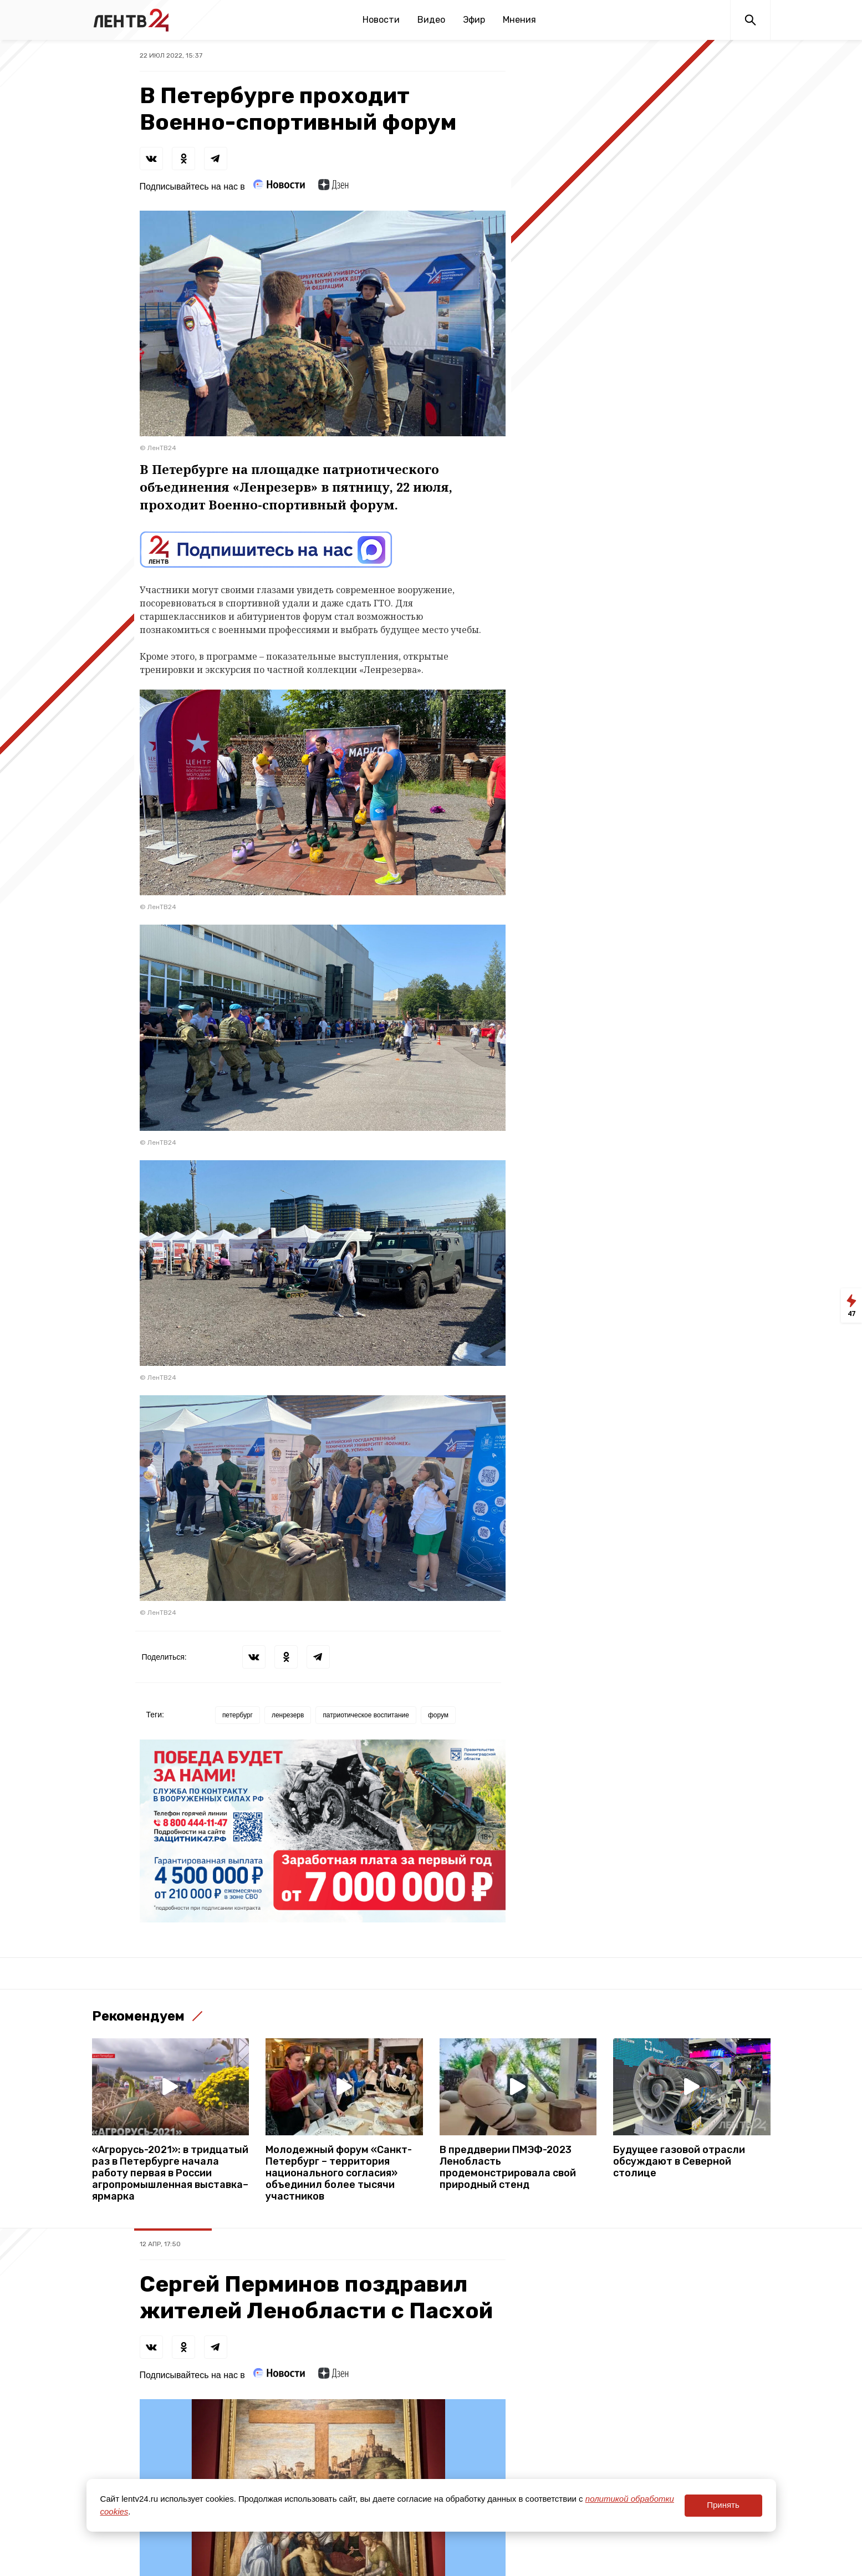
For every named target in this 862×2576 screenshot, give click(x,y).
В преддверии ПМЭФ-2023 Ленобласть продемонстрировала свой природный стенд (508, 2167)
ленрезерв (288, 1715)
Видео (431, 19)
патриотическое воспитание (366, 1715)
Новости (381, 19)
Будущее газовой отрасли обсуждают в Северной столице (679, 2161)
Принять (723, 2504)
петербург (237, 1715)
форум (438, 1715)
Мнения (519, 19)
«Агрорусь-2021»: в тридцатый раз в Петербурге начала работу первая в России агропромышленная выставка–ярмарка (170, 2173)
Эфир (474, 19)
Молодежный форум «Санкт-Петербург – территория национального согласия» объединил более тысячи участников (339, 2173)
